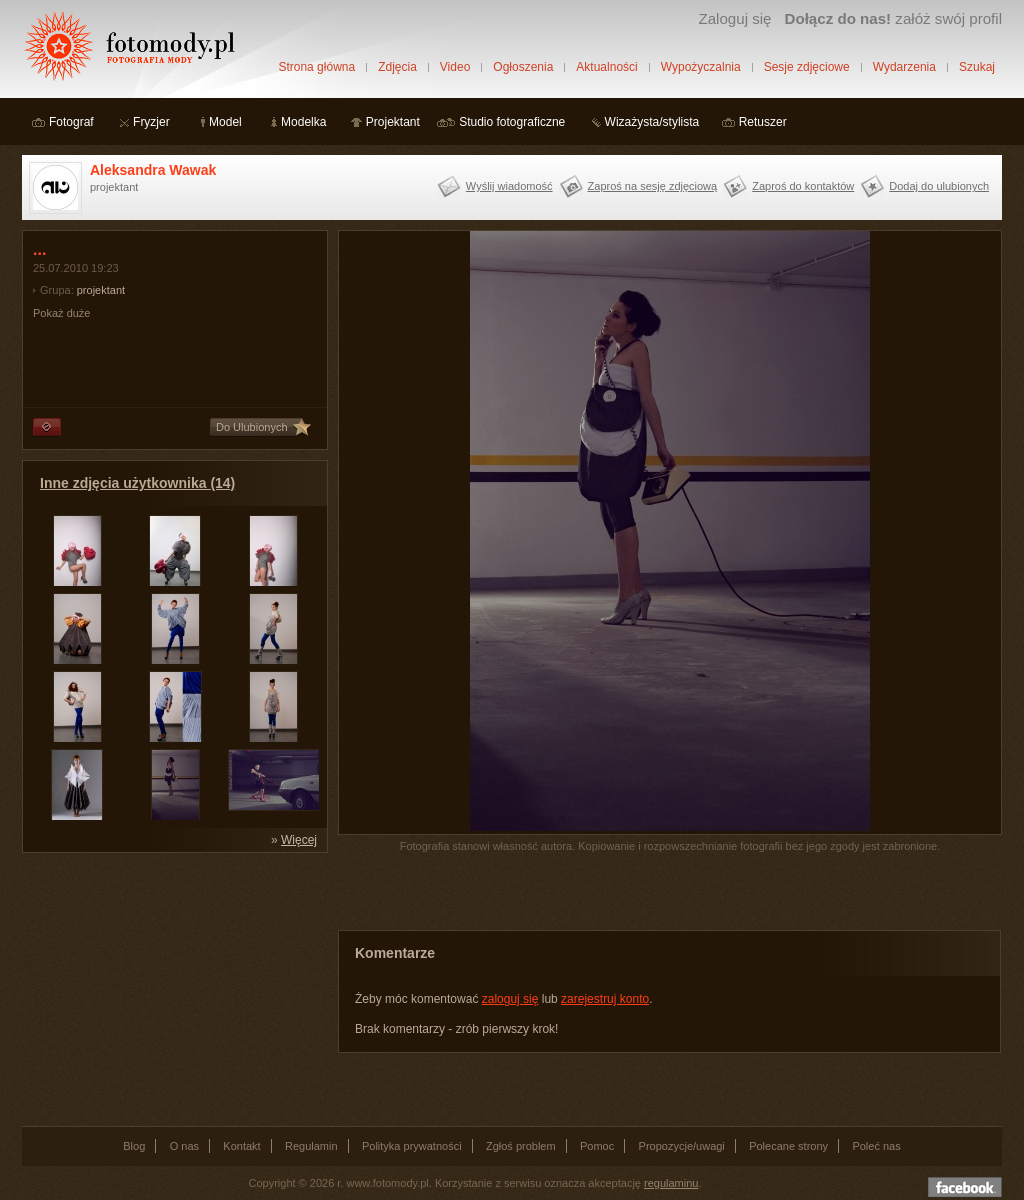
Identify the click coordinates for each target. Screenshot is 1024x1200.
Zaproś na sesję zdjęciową (653, 186)
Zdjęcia (397, 67)
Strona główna (316, 67)
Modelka (303, 122)
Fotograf (71, 122)
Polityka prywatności (412, 1146)
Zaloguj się (734, 18)
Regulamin (311, 1146)
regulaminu (671, 1183)
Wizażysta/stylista (652, 122)
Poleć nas (876, 1146)
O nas (184, 1146)
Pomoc (597, 1146)
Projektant (393, 122)
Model (225, 122)
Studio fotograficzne (512, 122)
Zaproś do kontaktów (803, 186)
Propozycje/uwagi (682, 1146)
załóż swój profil (893, 18)
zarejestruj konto (605, 999)
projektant (101, 290)
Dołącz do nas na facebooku (965, 1187)
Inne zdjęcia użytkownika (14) (137, 483)
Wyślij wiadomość (509, 186)
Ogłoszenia (523, 67)
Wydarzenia (904, 67)
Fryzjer (151, 122)
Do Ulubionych (252, 427)
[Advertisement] (172, 988)
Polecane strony (788, 1146)
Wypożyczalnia (701, 67)
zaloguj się (510, 999)
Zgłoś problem (521, 1146)
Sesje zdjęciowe (807, 67)
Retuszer (763, 122)
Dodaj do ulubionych (939, 186)
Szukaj (977, 67)
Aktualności (606, 67)
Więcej (299, 840)
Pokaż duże (61, 313)
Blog (134, 1146)
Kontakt (241, 1146)
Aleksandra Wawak (153, 170)
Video (455, 67)
